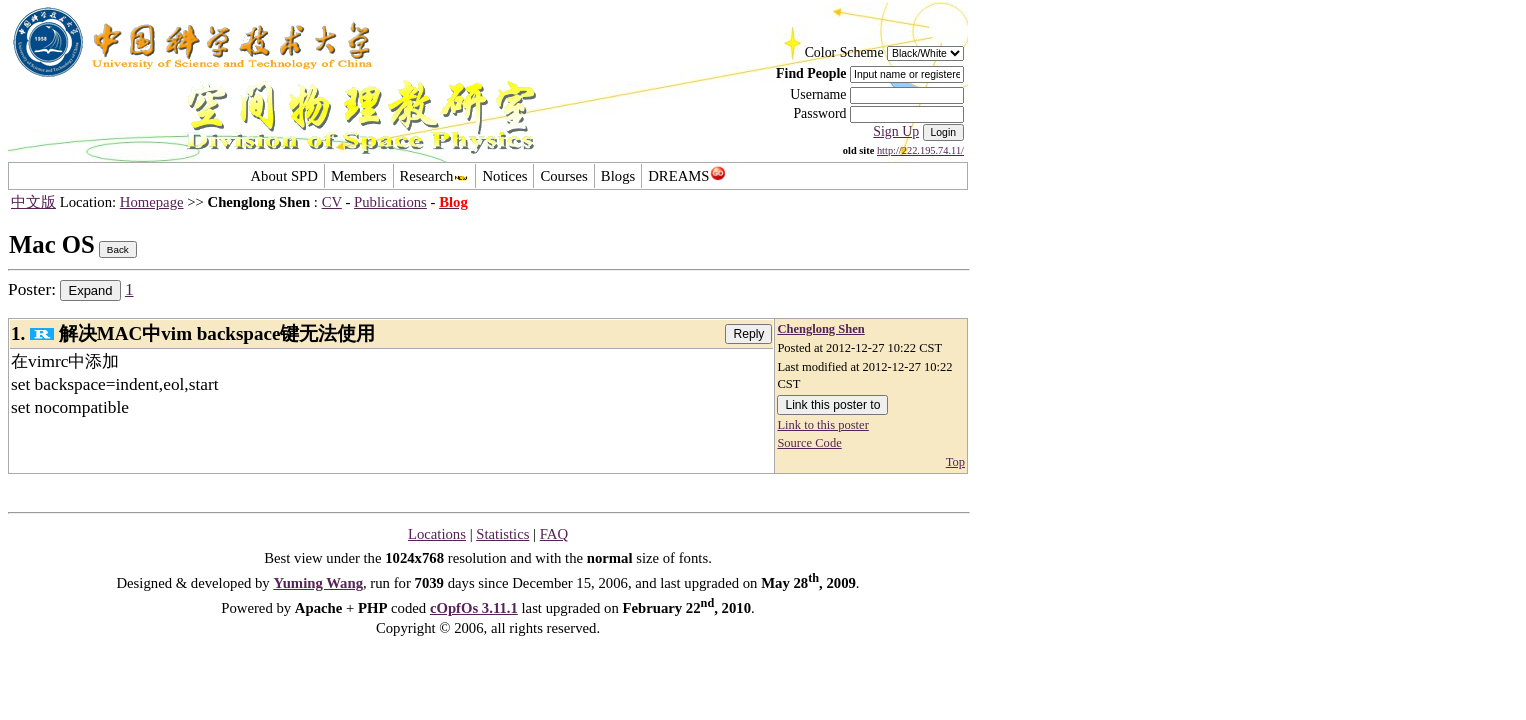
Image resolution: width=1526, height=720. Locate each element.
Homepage (152, 202)
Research (435, 176)
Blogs (618, 176)
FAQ (554, 534)
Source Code (809, 443)
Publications (390, 202)
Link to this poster (822, 425)
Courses (563, 176)
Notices (504, 176)
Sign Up (896, 131)
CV (332, 202)
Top (955, 462)
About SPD (283, 176)
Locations (437, 534)
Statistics (502, 534)
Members (359, 176)
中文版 (33, 202)
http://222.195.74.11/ (920, 150)
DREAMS (686, 176)
